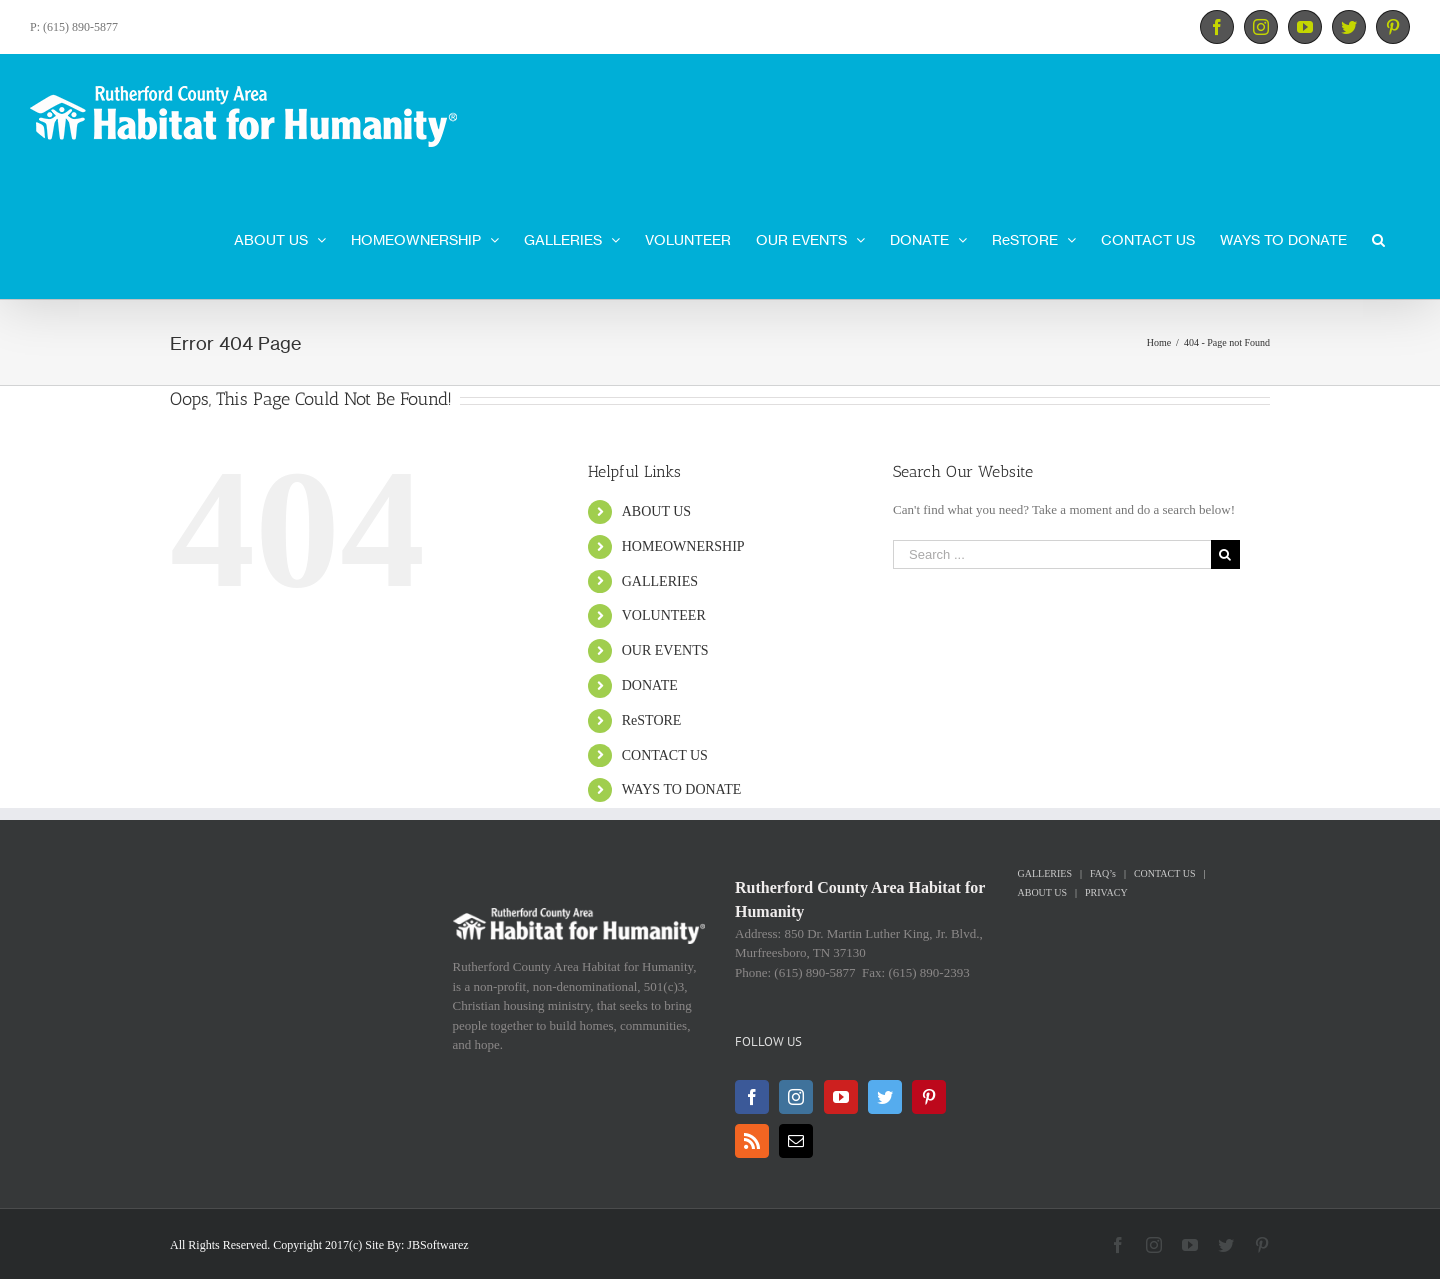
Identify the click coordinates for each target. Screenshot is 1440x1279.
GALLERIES (660, 581)
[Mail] (796, 1141)
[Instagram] (796, 1097)
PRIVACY (1106, 892)
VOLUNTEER (664, 615)
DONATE (650, 685)
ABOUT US (656, 511)
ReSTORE (652, 720)
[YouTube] (841, 1097)
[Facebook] (752, 1097)
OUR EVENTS (665, 650)
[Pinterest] (929, 1097)
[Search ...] (1052, 554)
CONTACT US (665, 755)
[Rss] (752, 1141)
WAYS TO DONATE (682, 789)
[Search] (1378, 238)
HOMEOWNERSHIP (683, 546)
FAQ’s (1103, 873)
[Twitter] (885, 1097)
